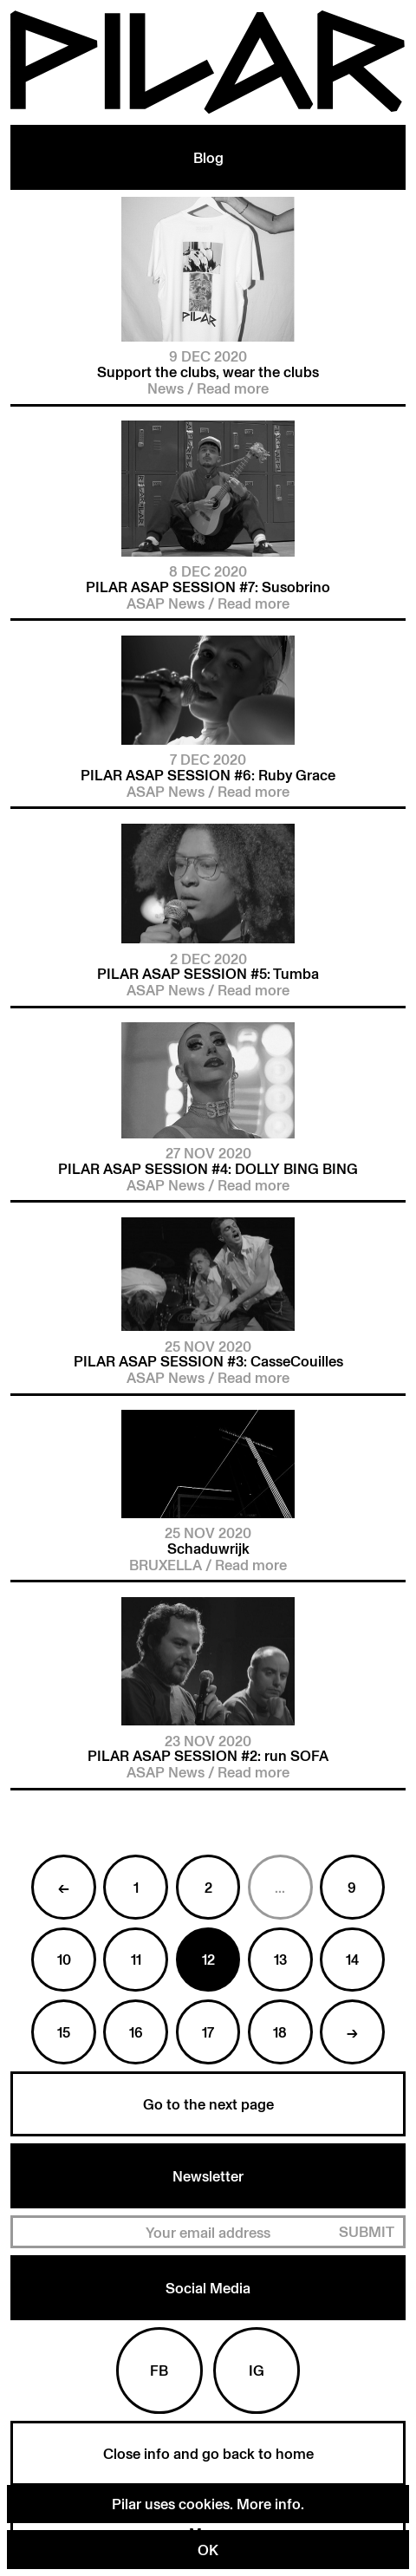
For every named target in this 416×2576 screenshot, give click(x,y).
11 (136, 1959)
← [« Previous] (63, 1887)
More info (269, 2504)
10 (64, 1959)
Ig (256, 2370)
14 (352, 1959)
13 (280, 1959)
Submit (366, 2231)
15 (63, 2032)
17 (208, 2032)
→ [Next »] (352, 2032)
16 (136, 2032)
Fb (159, 2370)
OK (208, 2550)
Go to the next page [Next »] (208, 2104)
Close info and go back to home (208, 2453)
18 (280, 2032)
